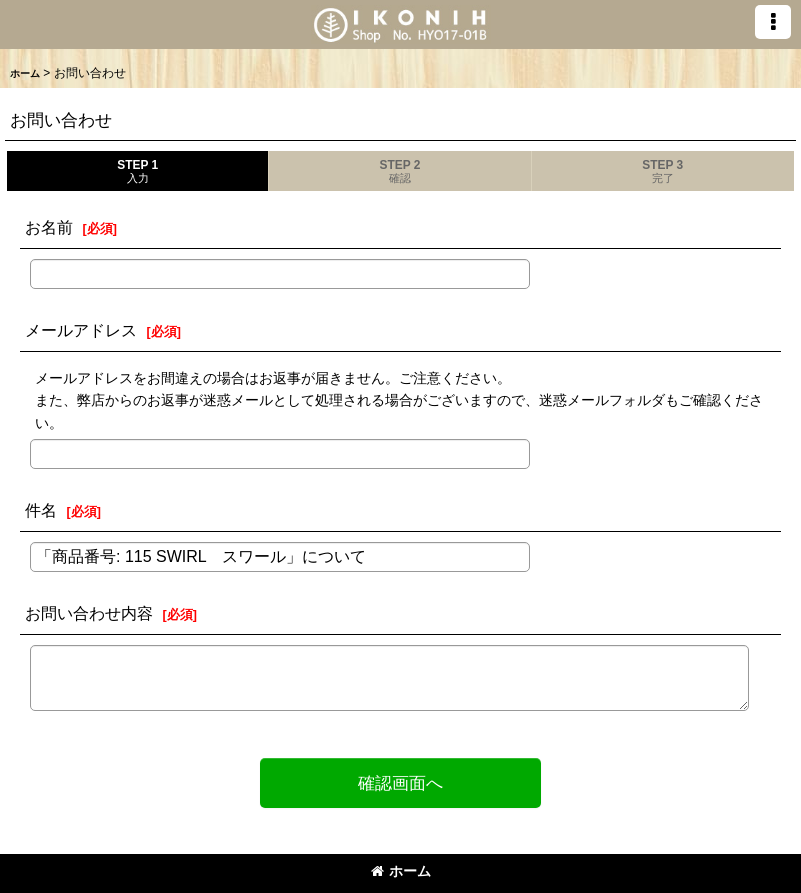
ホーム (401, 871)
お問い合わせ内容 (89, 613)
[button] (773, 22)
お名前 (49, 227)
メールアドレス (81, 330)
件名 (41, 510)
